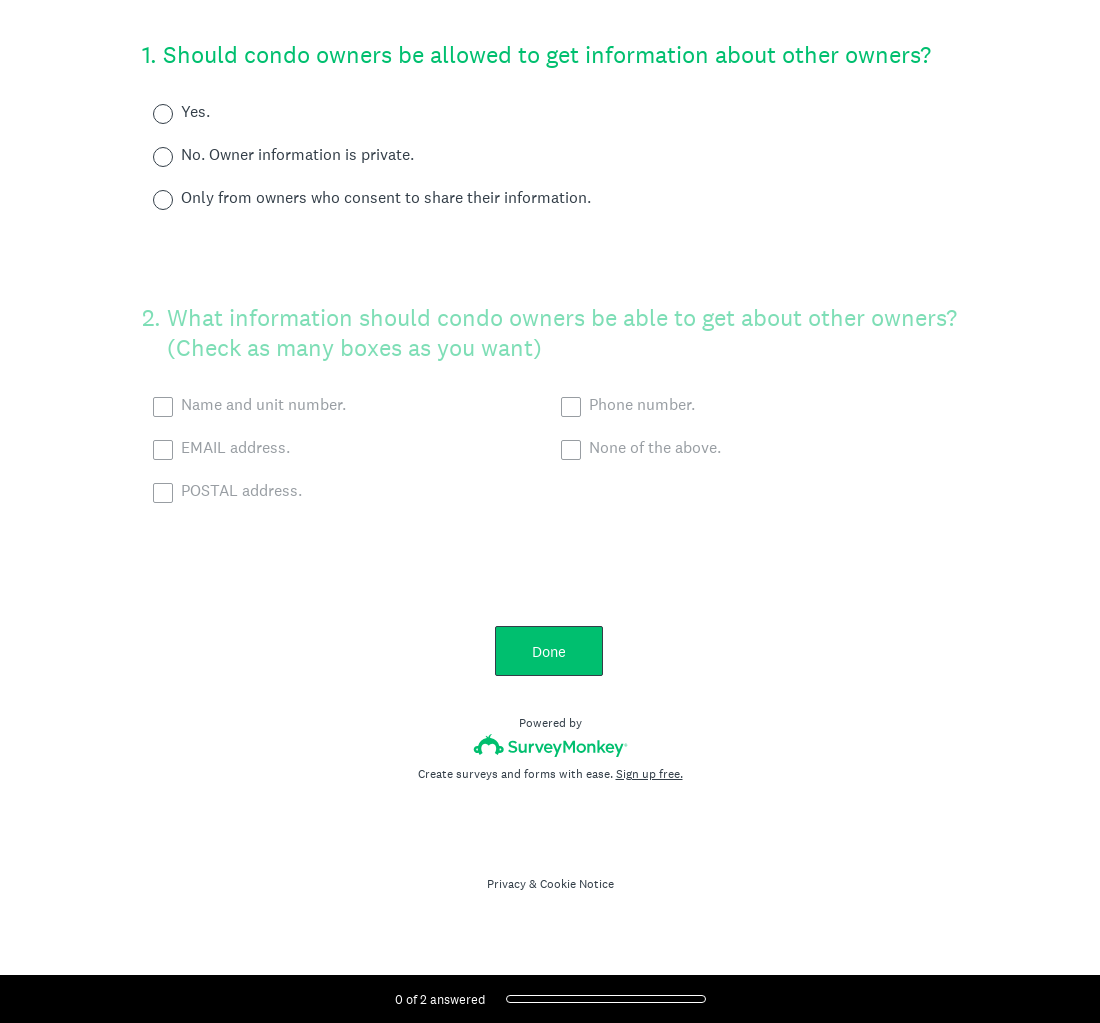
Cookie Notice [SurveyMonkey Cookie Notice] (577, 884)
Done (550, 651)
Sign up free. (649, 774)
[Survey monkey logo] (550, 745)
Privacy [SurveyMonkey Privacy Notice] (506, 884)
